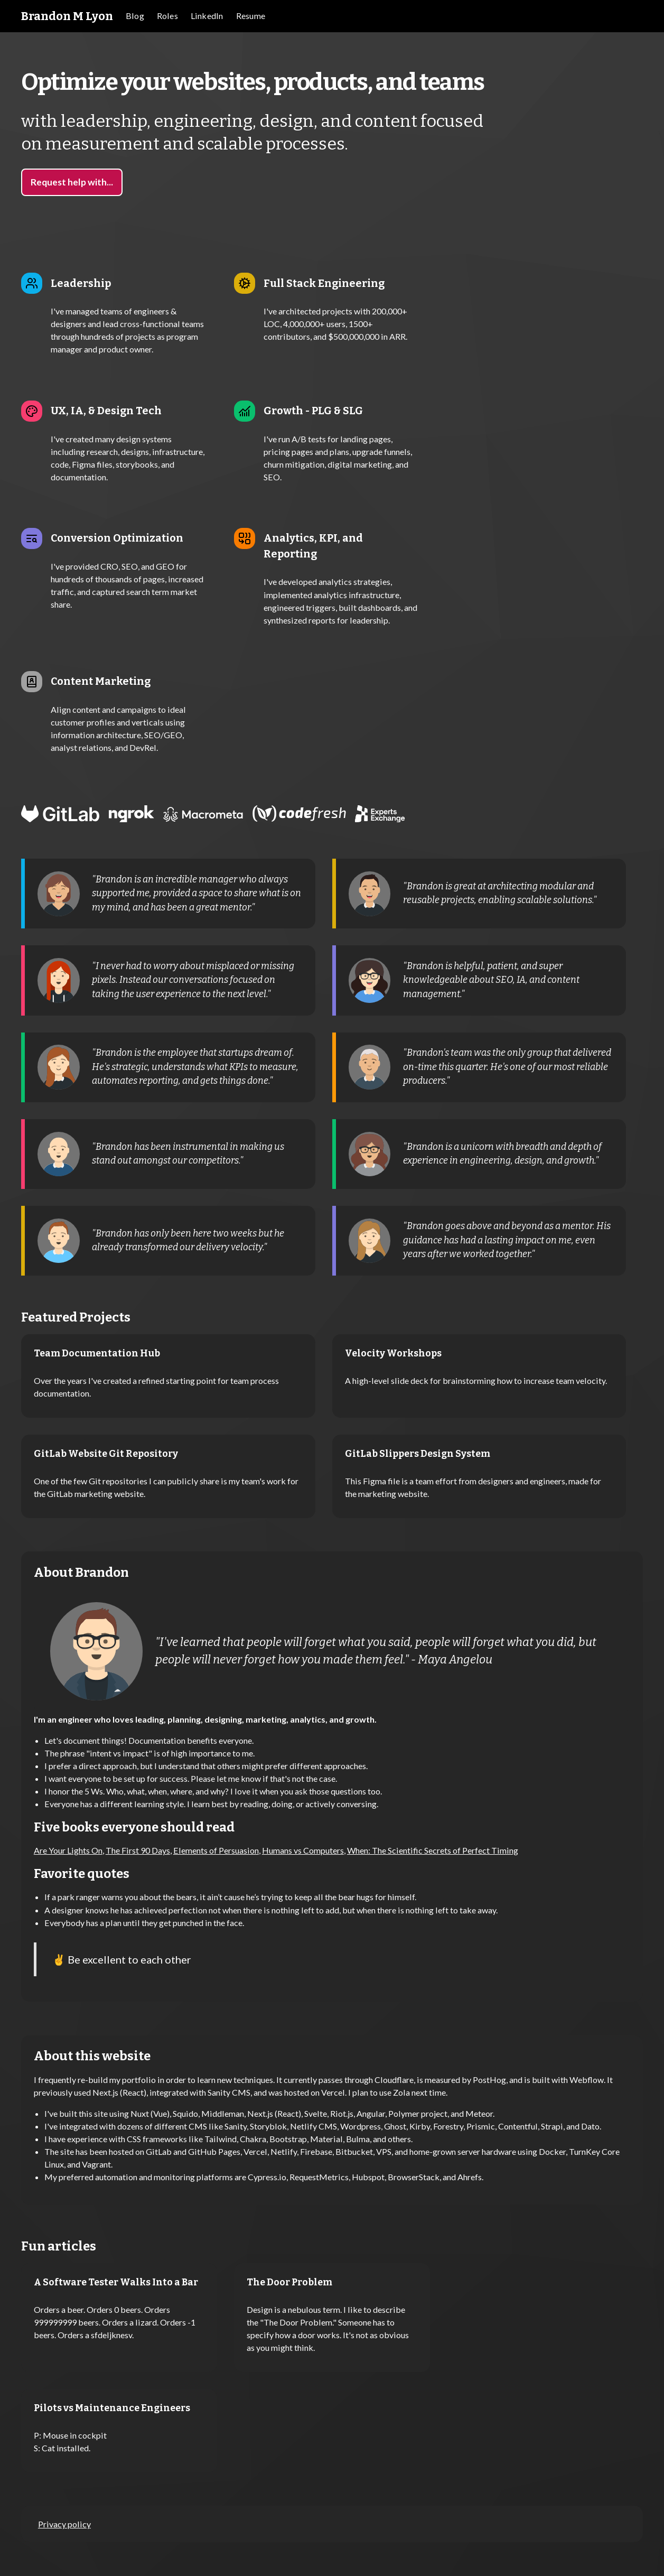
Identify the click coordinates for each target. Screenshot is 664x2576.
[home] (67, 16)
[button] (167, 16)
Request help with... (72, 182)
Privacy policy (64, 2524)
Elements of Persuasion (216, 1850)
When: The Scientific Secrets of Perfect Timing (432, 1850)
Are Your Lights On (68, 1850)
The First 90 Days (138, 1850)
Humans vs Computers (303, 1850)
